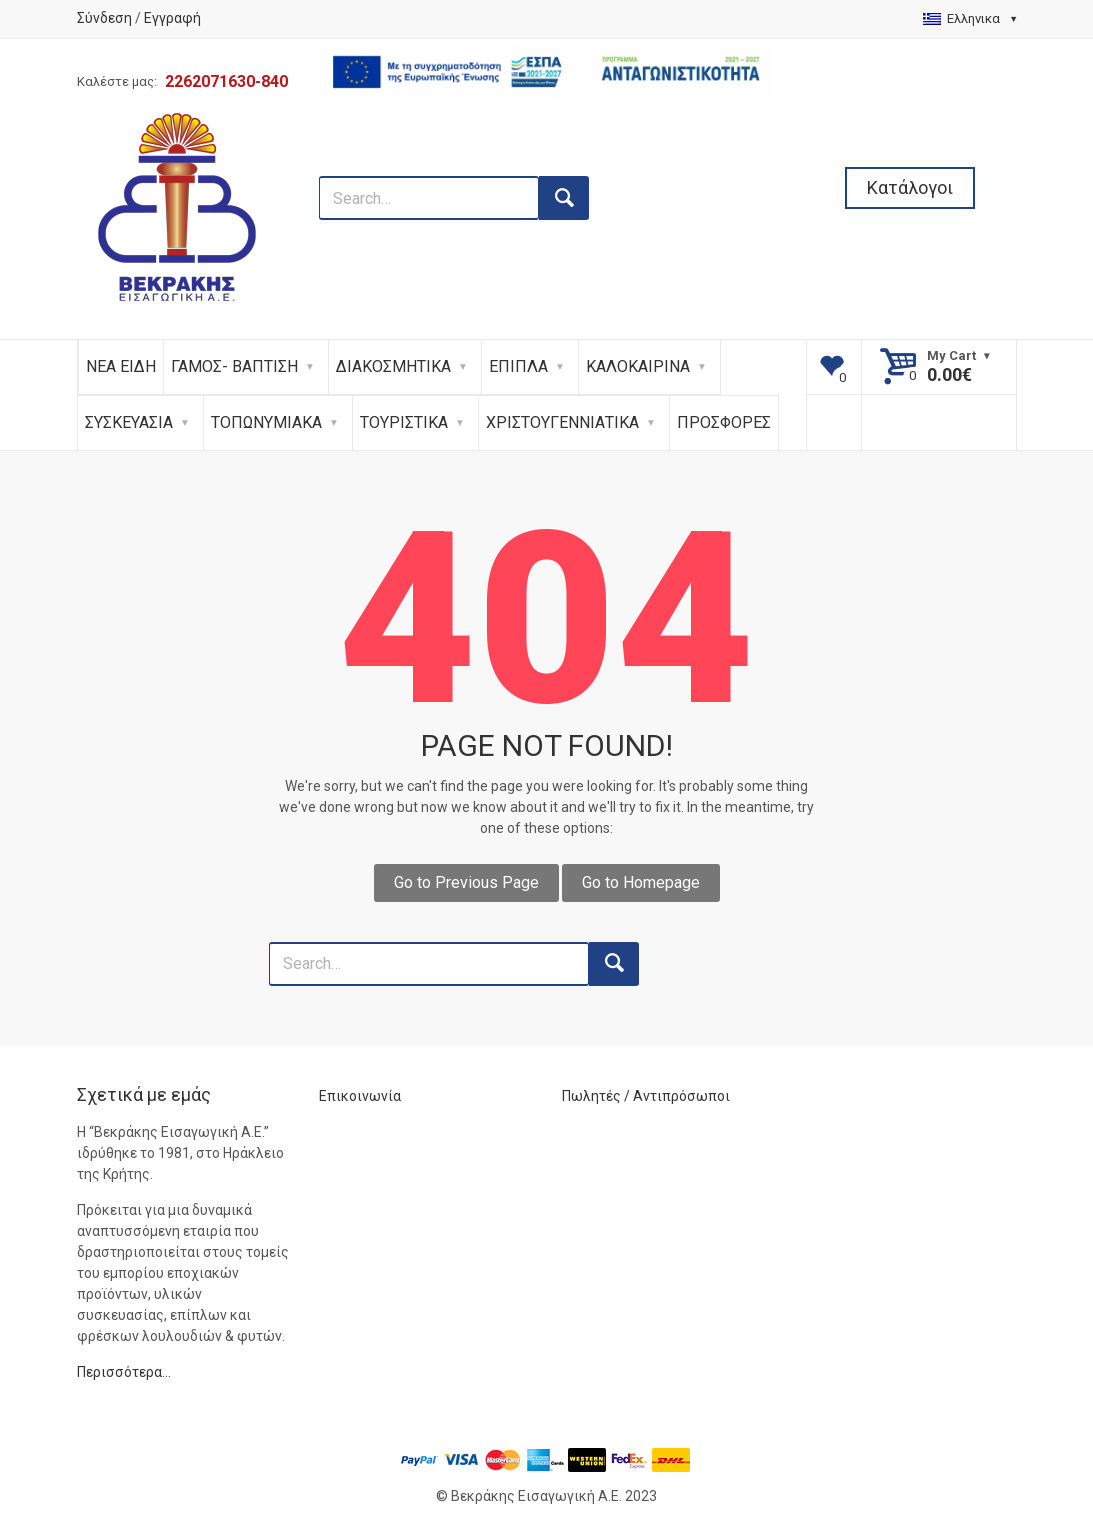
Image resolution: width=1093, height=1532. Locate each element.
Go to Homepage (641, 882)
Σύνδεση (104, 18)
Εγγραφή (172, 18)
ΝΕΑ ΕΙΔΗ (121, 366)
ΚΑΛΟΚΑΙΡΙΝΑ (638, 366)
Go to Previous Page (466, 882)
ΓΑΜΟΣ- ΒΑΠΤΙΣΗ (234, 366)
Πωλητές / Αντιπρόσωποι (646, 1096)
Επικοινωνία (360, 1096)
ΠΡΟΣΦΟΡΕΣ (724, 422)
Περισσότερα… (124, 1372)
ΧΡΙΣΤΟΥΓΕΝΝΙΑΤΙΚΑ (562, 422)
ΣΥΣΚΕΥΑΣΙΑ (129, 422)
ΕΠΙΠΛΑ (518, 366)
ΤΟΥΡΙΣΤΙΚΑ (404, 422)
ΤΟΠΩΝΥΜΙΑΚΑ (266, 422)
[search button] (564, 198)
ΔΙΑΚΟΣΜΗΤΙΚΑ (393, 366)
